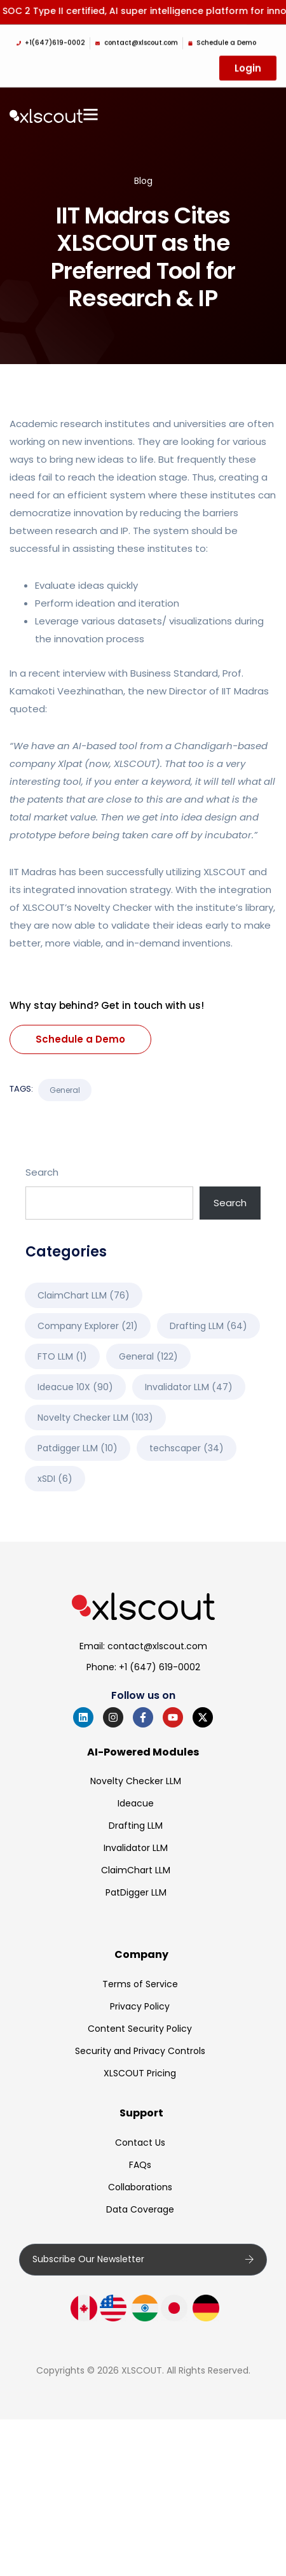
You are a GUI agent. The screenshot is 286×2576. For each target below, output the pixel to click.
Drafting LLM (136, 1825)
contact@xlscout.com (157, 1646)
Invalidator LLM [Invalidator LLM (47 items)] (189, 1387)
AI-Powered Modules (143, 1752)
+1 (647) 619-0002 (159, 1667)
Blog (143, 180)
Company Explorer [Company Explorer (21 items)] (87, 1326)
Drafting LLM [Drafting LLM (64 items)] (208, 1326)
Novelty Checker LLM (135, 1781)
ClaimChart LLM (135, 1870)
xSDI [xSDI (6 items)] (54, 1478)
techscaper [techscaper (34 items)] (186, 1448)
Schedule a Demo (80, 1039)
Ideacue (136, 1803)
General (65, 1090)
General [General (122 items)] (148, 1356)
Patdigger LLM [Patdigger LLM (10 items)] (77, 1448)
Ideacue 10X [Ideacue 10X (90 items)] (75, 1387)
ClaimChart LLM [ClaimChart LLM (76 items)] (83, 1295)
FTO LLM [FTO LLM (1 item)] (62, 1356)
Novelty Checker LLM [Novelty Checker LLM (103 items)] (95, 1417)
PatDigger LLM (136, 1892)
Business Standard (174, 673)
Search (41, 1172)
